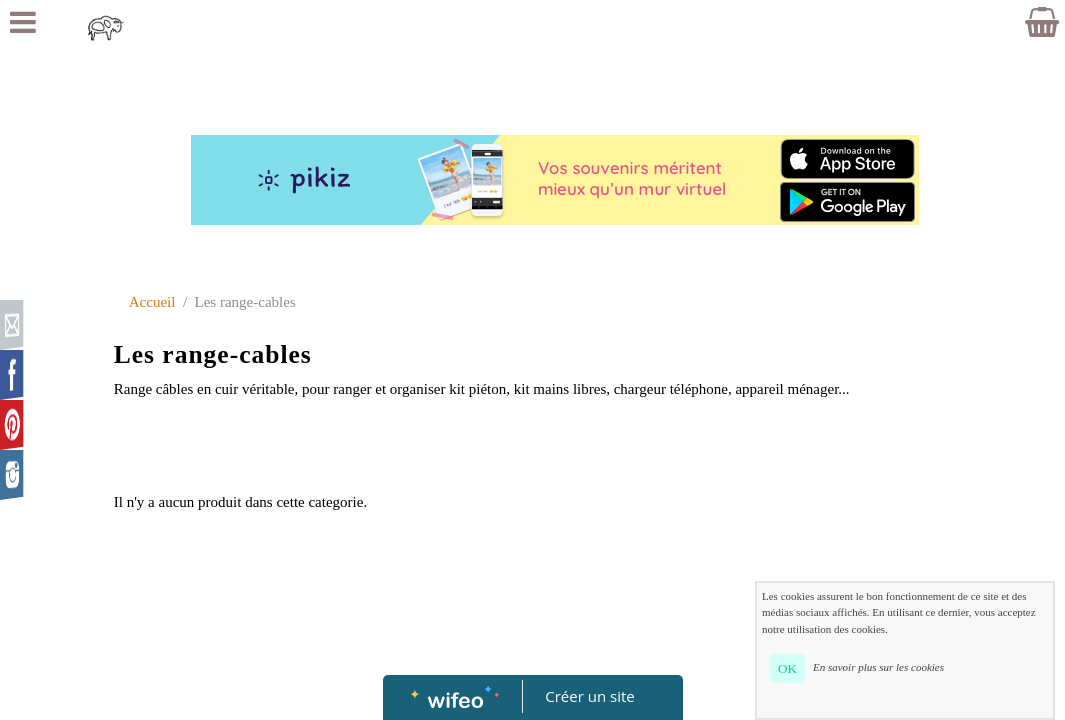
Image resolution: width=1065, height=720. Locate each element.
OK (787, 668)
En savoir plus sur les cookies (878, 667)
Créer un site (589, 696)
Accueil (152, 302)
